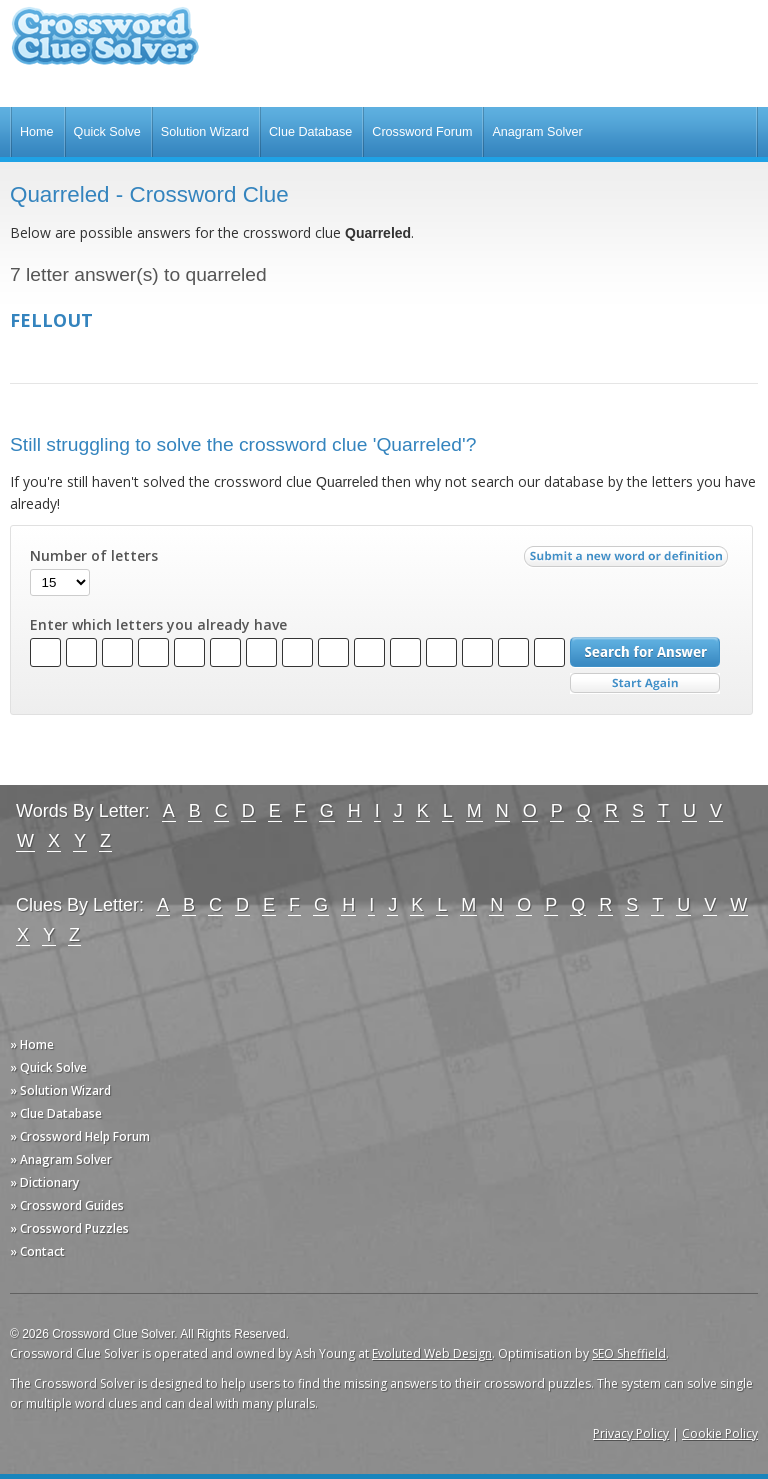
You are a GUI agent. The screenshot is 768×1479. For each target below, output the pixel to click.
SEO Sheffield (629, 1353)
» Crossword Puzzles (69, 1228)
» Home (32, 1044)
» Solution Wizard (60, 1090)
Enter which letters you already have (158, 625)
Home (37, 132)
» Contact (37, 1251)
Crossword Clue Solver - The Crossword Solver (105, 45)
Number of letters (94, 556)
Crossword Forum (422, 132)
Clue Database (310, 132)
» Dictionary (44, 1182)
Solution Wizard (205, 132)
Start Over (645, 683)
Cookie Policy (720, 1433)
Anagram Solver (537, 132)
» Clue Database (56, 1113)
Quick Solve (107, 132)
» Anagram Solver (61, 1159)
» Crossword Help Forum (80, 1136)
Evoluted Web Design (432, 1353)
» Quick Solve (48, 1067)
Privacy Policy (631, 1433)
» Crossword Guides (67, 1205)
